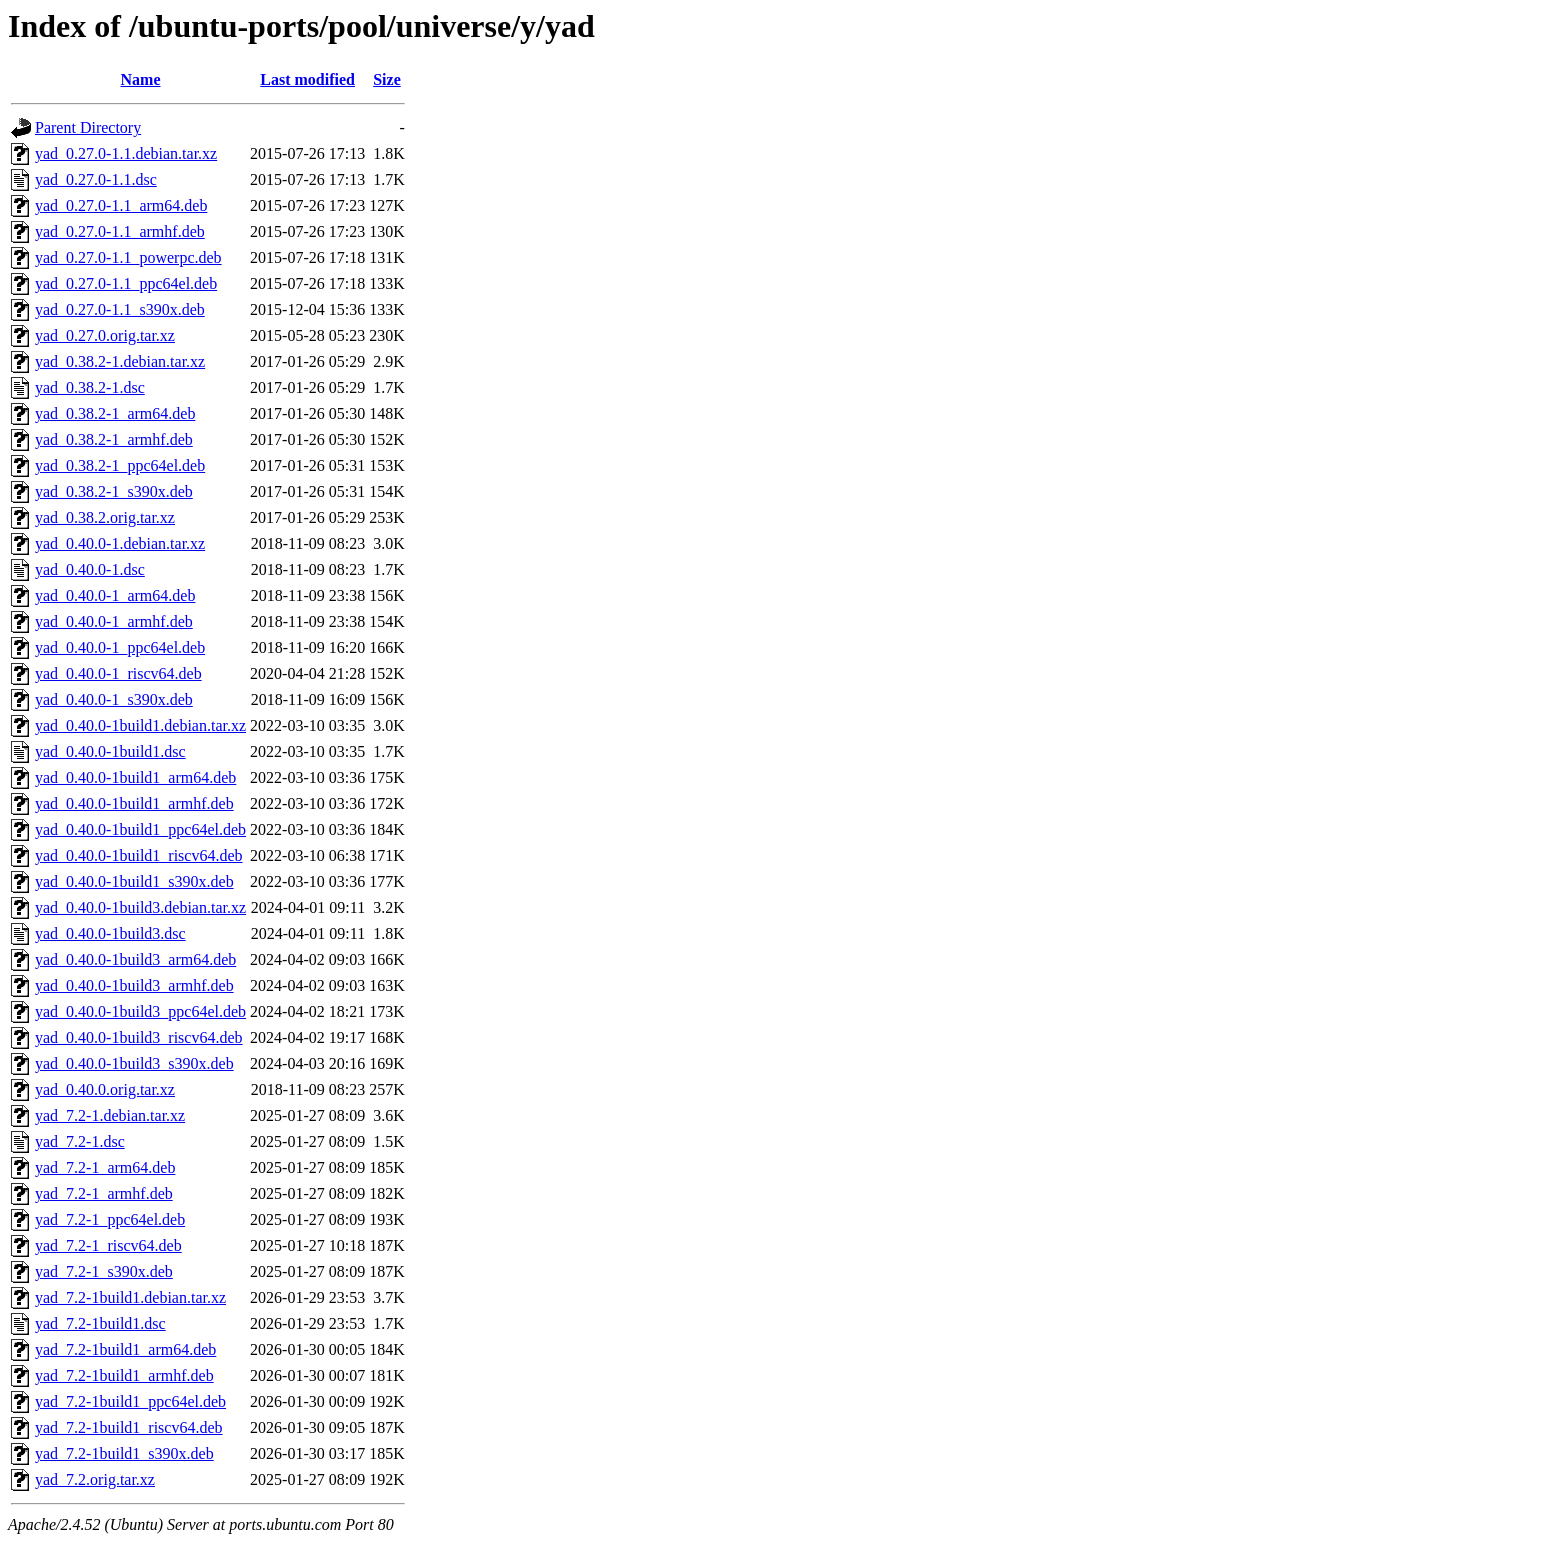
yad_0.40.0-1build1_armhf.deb (134, 803)
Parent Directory (88, 127)
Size (387, 79)
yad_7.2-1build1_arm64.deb (125, 1349)
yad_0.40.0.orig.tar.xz (105, 1089)
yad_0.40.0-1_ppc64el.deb (120, 647)
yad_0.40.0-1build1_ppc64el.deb (140, 829)
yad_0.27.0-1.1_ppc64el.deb (126, 283)
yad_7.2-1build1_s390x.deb (124, 1453)
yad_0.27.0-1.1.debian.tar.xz (126, 153)
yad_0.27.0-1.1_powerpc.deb (128, 257)
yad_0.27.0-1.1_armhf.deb (120, 231)
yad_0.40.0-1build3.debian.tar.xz (140, 907)
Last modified (307, 79)
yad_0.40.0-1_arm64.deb (115, 595)
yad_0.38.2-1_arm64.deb (115, 413)
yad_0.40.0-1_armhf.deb (114, 621)
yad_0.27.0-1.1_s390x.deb (120, 309)
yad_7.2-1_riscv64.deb (108, 1245)
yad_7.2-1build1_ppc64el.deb (130, 1401)
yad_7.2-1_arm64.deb (105, 1167)
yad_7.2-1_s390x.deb (104, 1271)
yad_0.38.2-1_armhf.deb (114, 439)
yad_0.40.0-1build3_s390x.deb (134, 1063)
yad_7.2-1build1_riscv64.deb (129, 1427)
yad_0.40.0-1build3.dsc (110, 933)
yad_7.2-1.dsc (80, 1141)
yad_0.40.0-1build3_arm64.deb (135, 959)
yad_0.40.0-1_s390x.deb (114, 699)
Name (141, 79)
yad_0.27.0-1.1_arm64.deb (121, 205)
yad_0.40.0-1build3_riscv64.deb (139, 1037)
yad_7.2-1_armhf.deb (104, 1193)
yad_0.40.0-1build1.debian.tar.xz (140, 725)
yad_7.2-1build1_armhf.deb (124, 1375)
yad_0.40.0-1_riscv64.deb (118, 673)
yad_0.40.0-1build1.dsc (110, 751)
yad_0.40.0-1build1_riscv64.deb (139, 855)
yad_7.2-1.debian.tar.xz (110, 1115)
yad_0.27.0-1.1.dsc (96, 179)
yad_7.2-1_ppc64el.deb (110, 1219)
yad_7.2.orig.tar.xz (95, 1479)
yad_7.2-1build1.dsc (100, 1323)
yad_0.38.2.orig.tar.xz (105, 517)
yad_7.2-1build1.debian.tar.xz (130, 1297)
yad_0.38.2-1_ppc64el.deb (120, 465)
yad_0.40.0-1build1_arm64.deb (135, 777)
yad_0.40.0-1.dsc (90, 569)
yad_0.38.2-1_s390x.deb (114, 491)
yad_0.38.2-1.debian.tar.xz (120, 361)
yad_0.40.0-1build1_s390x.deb (134, 881)
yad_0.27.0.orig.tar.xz (105, 335)
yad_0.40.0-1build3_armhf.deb (134, 985)
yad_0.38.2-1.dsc (90, 387)
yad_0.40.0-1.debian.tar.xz (120, 543)
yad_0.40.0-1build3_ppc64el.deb (140, 1011)
